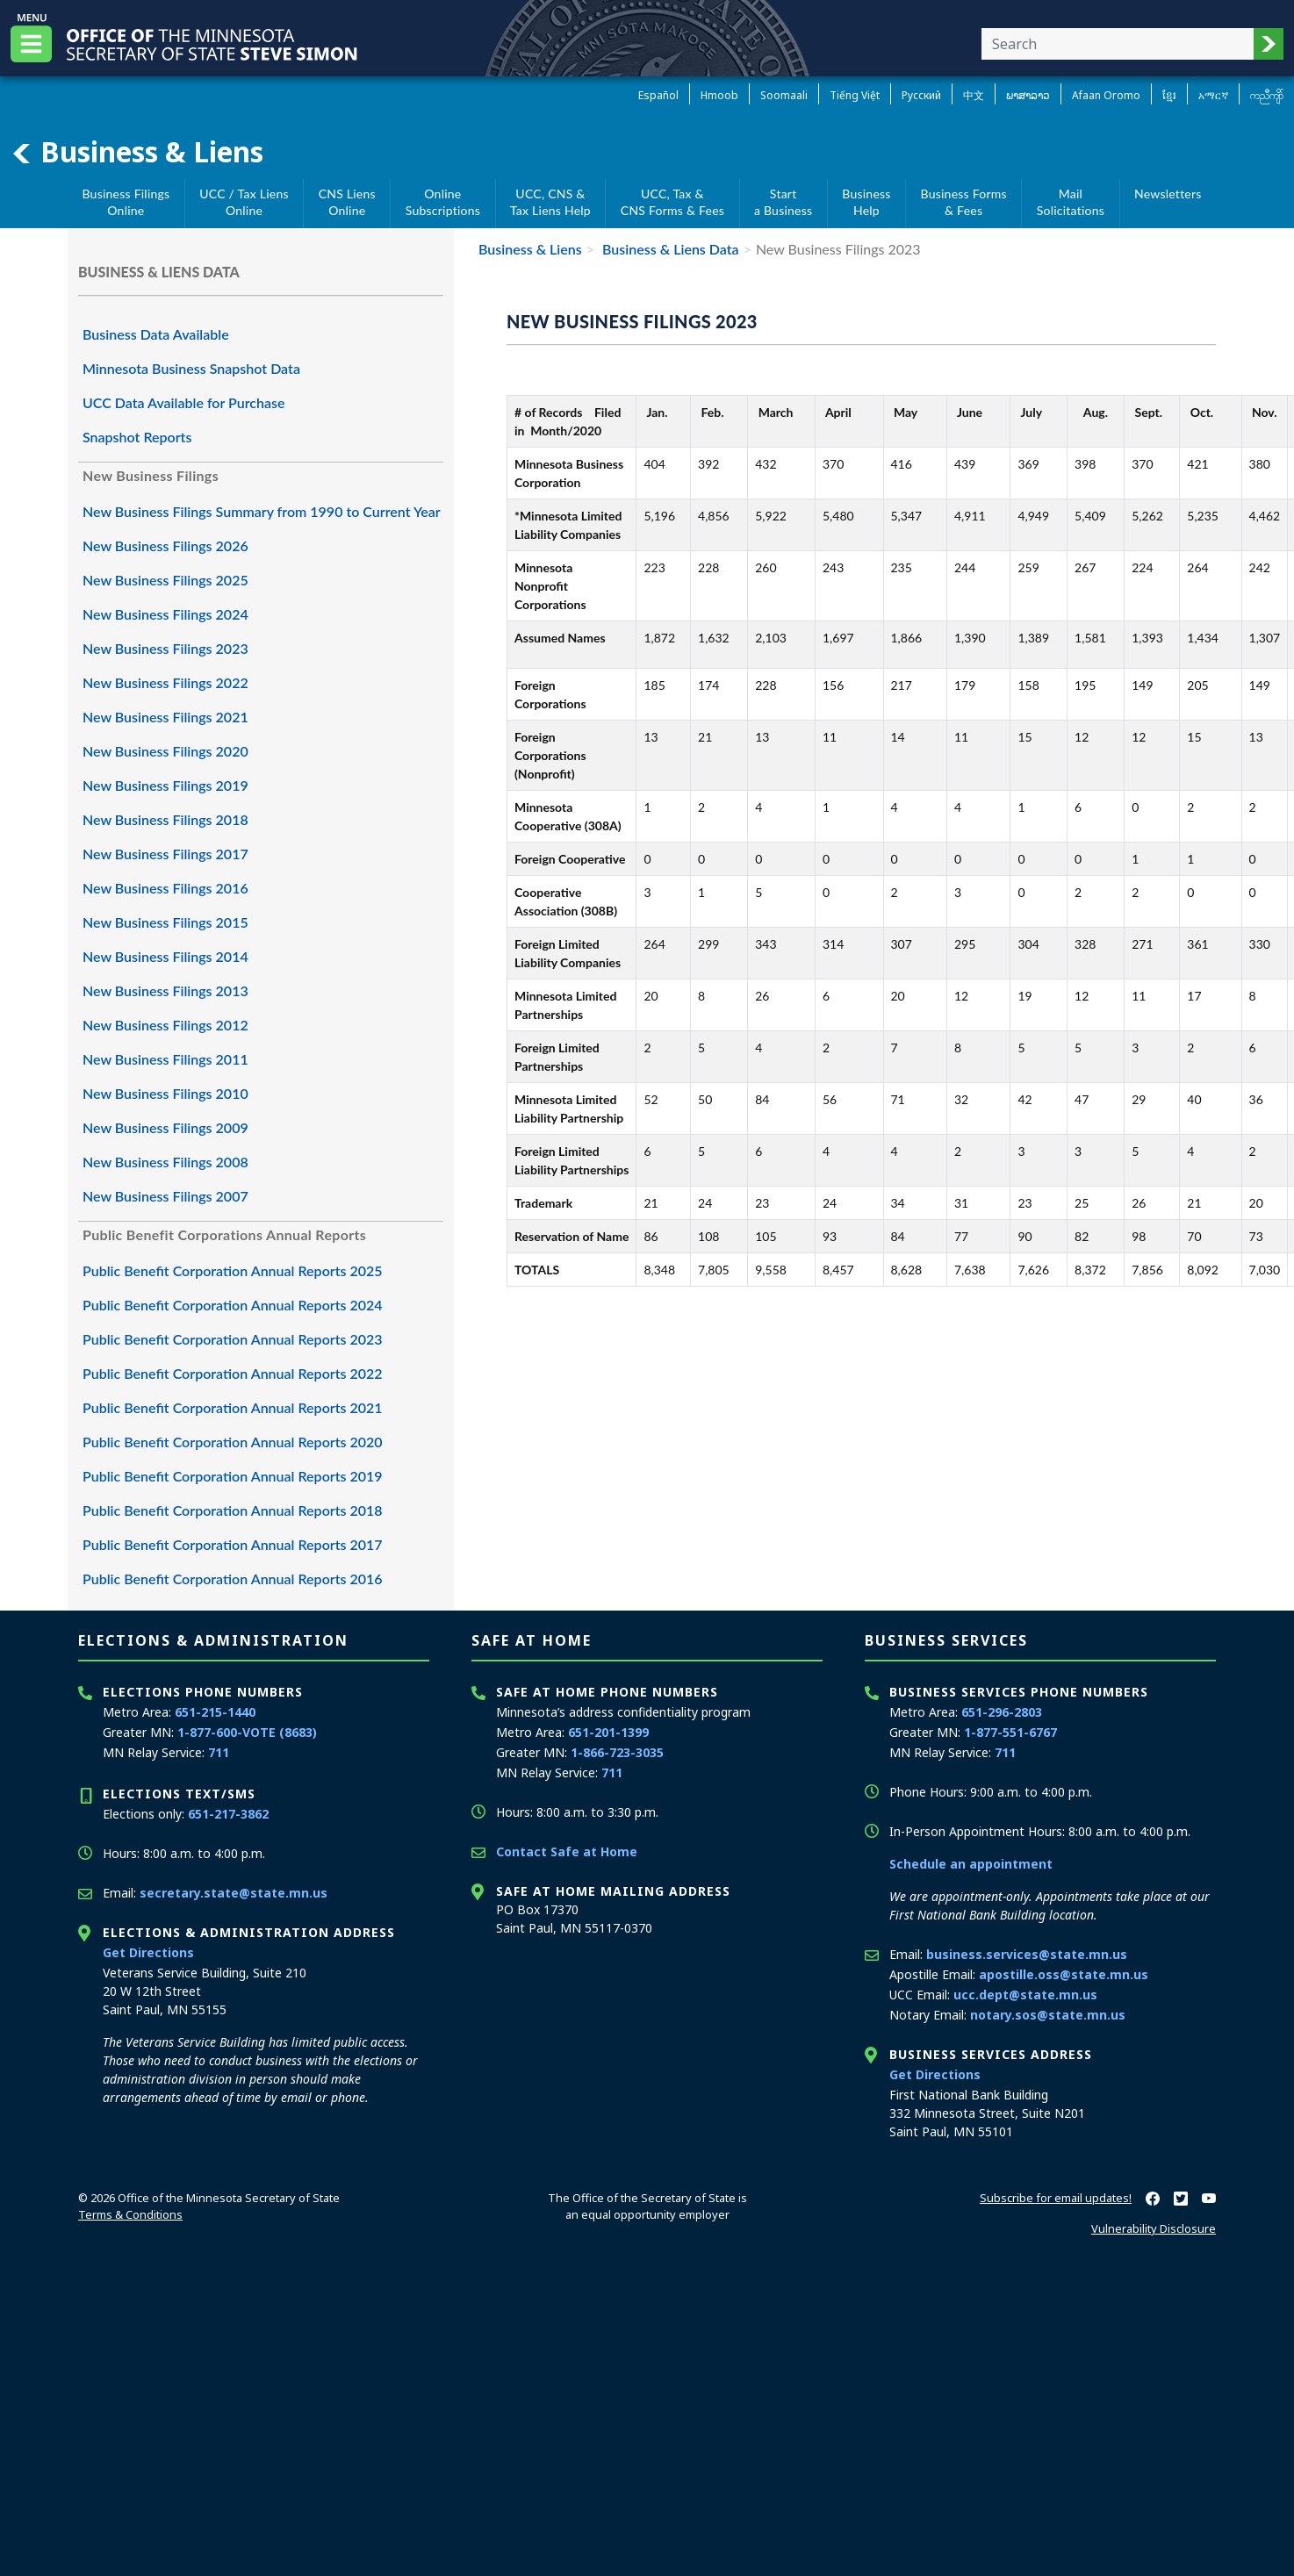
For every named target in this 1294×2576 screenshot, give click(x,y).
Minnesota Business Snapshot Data (191, 368)
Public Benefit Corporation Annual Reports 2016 (233, 1578)
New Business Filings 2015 (165, 922)
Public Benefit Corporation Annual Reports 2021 (233, 1407)
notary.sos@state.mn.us (1047, 2014)
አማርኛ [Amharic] (1213, 95)
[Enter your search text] (1117, 44)
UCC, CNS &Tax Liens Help (550, 202)
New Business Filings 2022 (165, 682)
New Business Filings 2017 (165, 853)
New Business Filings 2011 (165, 1059)
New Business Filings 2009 (165, 1127)
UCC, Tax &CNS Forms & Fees (672, 202)
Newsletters (1168, 193)
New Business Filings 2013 (165, 990)
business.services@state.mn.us (1026, 1954)
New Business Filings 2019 (165, 785)
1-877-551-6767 (1010, 1732)
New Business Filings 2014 (165, 956)
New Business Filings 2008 (165, 1161)
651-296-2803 (1001, 1712)
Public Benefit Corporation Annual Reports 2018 (233, 1510)
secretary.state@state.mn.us (233, 1892)
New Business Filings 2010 (165, 1093)
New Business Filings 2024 (165, 614)
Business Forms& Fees (964, 202)
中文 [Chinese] (973, 95)
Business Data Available (156, 334)
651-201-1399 (608, 1732)
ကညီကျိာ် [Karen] (1266, 95)
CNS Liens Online (347, 202)
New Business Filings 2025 (165, 579)
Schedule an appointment (971, 1863)
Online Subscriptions (443, 202)
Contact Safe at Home (566, 1851)
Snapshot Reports (137, 436)
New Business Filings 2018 (165, 819)
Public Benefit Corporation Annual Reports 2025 (233, 1270)
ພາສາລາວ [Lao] (1028, 95)
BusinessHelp (866, 202)
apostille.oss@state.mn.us (1063, 1974)
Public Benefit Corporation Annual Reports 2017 (233, 1544)
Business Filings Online (125, 202)
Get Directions (148, 1952)
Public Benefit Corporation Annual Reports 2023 (233, 1339)
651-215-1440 (215, 1712)
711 (218, 1752)
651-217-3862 (228, 1813)
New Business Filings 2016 (165, 887)
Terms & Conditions (130, 2214)
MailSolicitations (1070, 202)
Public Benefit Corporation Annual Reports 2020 (233, 1441)
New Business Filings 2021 (165, 716)
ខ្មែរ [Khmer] (1169, 95)
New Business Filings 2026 (165, 545)
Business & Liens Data (669, 248)
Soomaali (784, 95)
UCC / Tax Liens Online (243, 202)
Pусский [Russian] (921, 95)
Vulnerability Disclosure (1153, 2228)
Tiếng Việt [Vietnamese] (855, 95)
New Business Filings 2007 (165, 1196)
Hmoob (719, 95)
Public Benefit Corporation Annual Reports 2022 (233, 1373)
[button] (1268, 44)
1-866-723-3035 (617, 1752)
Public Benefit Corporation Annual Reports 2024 (233, 1304)
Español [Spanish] (658, 95)
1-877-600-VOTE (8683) (247, 1732)
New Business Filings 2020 (165, 751)
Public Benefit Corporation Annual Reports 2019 (233, 1475)
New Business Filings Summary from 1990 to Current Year (262, 511)
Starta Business (783, 202)
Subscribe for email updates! (1056, 2198)
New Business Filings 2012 (165, 1024)
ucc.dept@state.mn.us (1025, 1994)
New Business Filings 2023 (165, 648)
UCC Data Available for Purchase (184, 402)
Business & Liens (137, 152)
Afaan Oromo (1106, 95)
